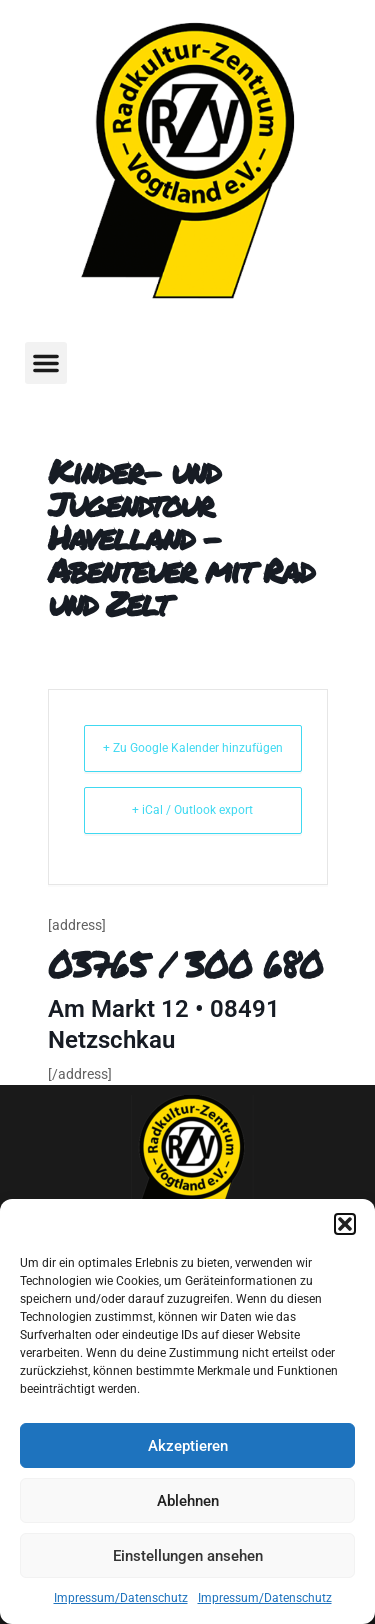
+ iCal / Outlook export (192, 810)
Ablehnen (188, 1501)
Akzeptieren (188, 1446)
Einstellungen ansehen (188, 1556)
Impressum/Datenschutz (121, 1598)
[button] (345, 1224)
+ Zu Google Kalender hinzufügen (193, 748)
